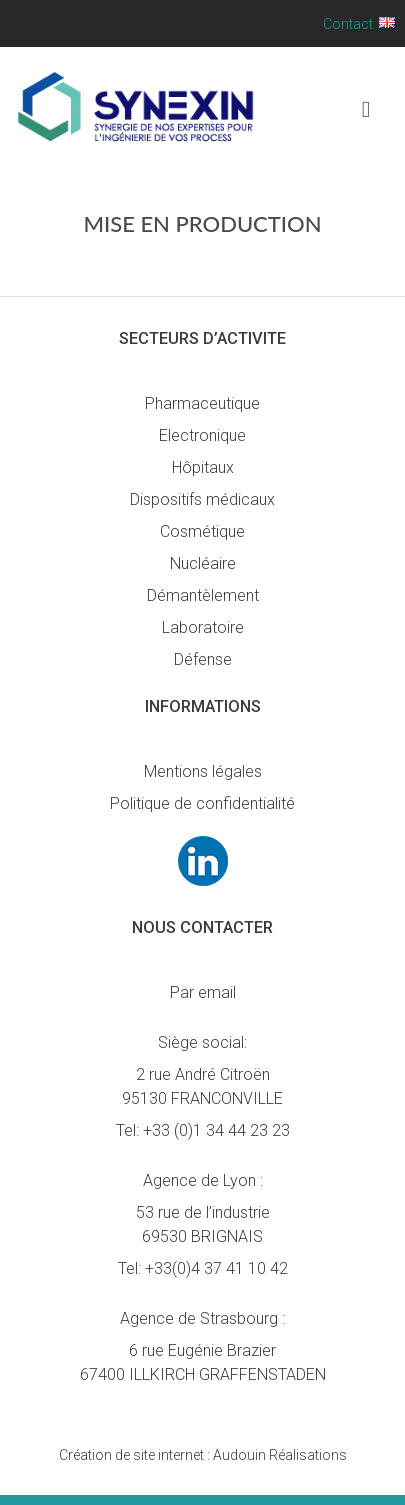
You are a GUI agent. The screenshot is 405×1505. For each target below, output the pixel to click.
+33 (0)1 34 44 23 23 (216, 1130)
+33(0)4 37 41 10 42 (216, 1268)
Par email (203, 992)
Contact (348, 24)
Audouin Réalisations (203, 1455)
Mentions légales (203, 771)
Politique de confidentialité (202, 803)
